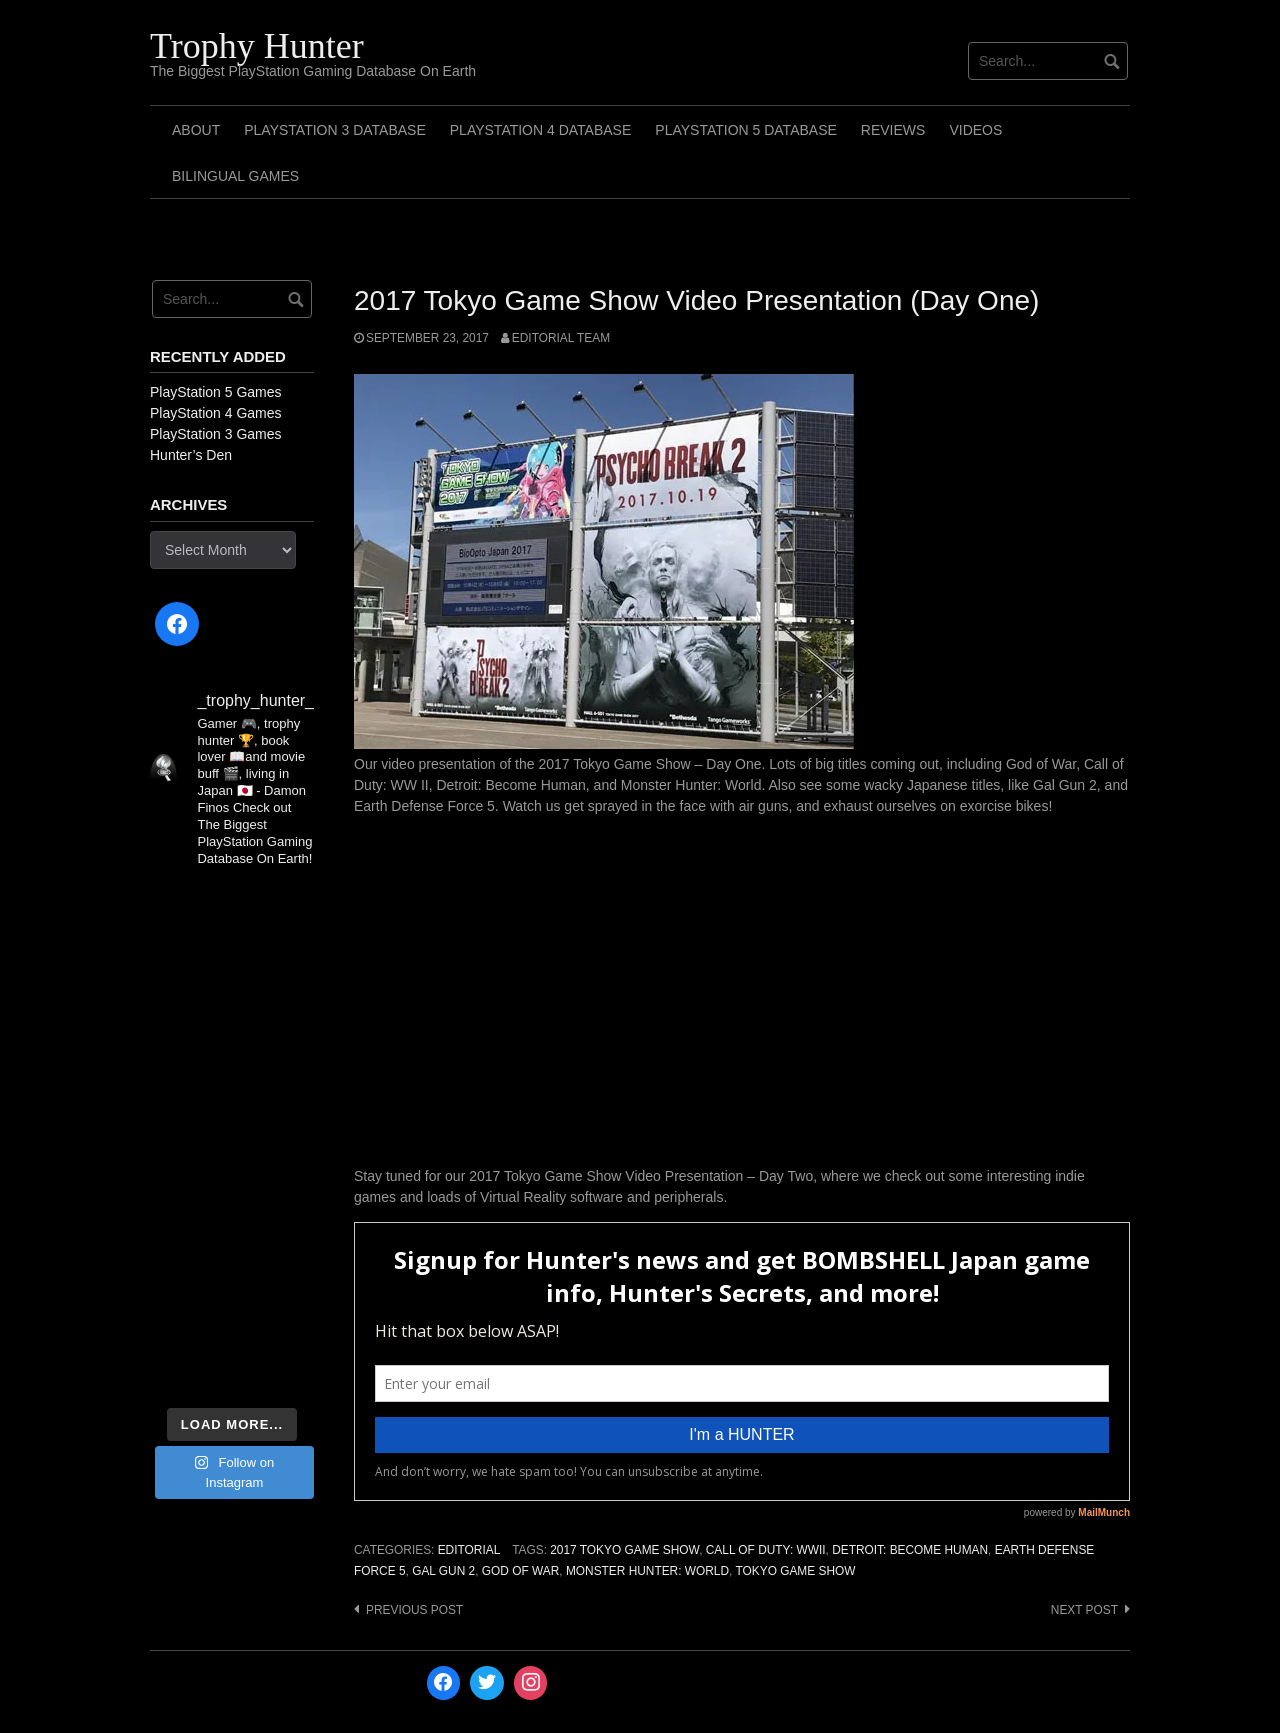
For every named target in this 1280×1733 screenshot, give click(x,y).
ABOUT (196, 130)
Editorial (469, 1550)
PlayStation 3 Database (335, 130)
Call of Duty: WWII (766, 1550)
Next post (1084, 1610)
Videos (975, 130)
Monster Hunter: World (647, 1571)
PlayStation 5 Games (216, 392)
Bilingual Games (235, 176)
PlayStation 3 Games (216, 434)
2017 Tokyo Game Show (624, 1550)
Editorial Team (561, 338)
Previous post (414, 1610)
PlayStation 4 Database (541, 130)
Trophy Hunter (257, 46)
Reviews (893, 130)
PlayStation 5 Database (746, 130)
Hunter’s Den (191, 455)
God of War (521, 1571)
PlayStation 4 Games (216, 413)
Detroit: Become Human (910, 1550)
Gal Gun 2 (443, 1571)
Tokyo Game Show (795, 1571)
